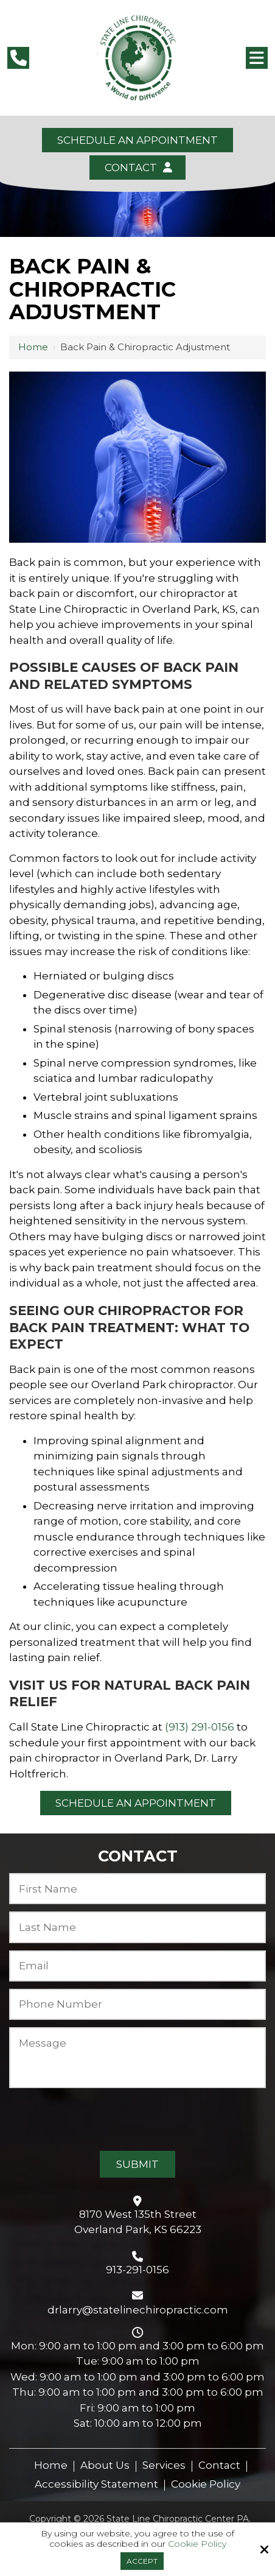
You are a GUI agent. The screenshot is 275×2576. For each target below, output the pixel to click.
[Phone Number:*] (137, 2004)
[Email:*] (137, 1965)
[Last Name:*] (137, 1927)
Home (33, 347)
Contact (137, 167)
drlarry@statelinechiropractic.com (137, 2310)
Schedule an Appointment (137, 140)
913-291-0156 (137, 2270)
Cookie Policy (197, 2544)
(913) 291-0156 (199, 1727)
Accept (142, 2561)
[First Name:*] (137, 1888)
